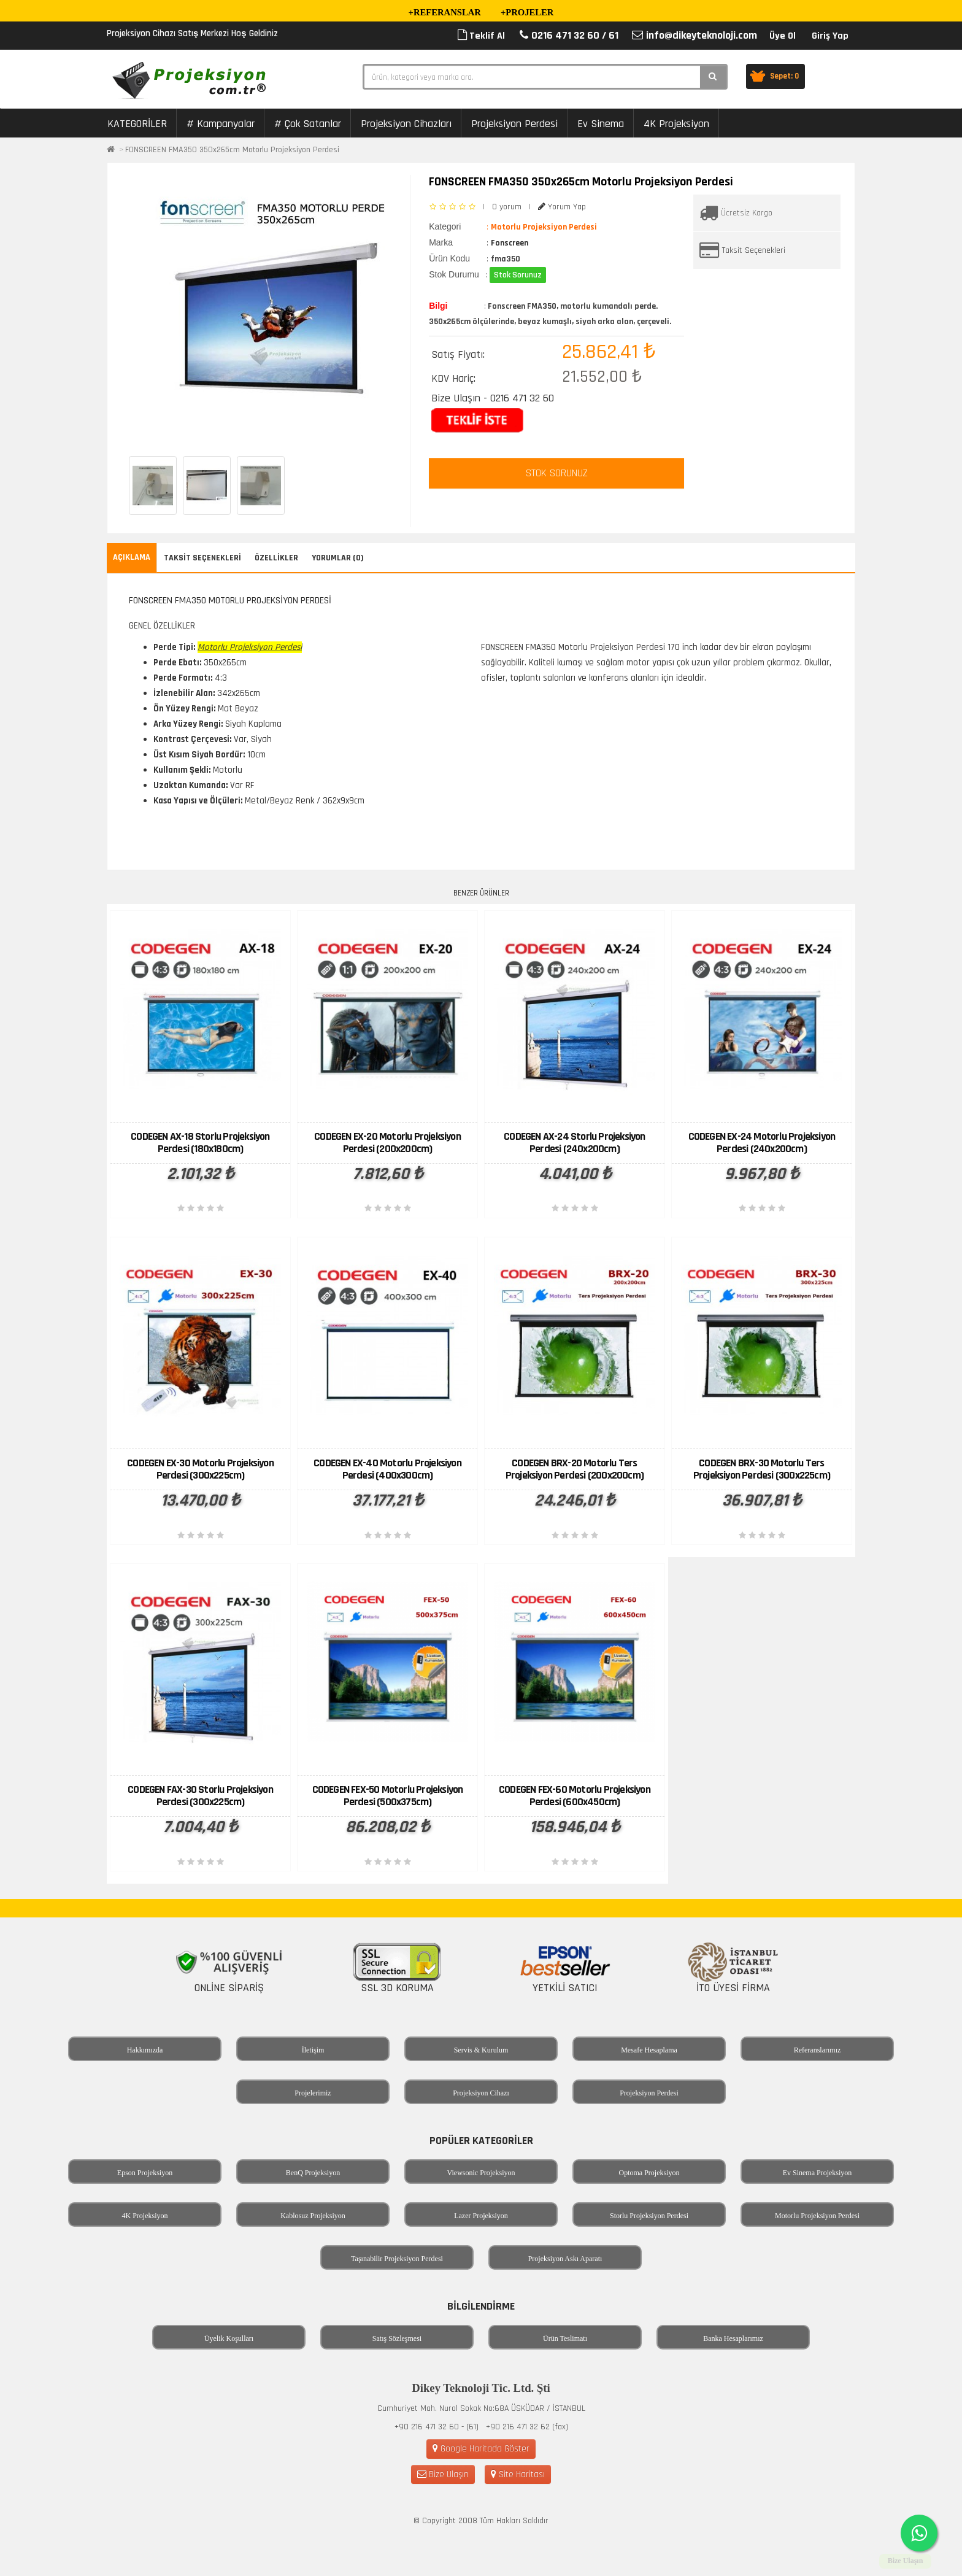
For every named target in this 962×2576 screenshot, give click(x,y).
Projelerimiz (312, 2093)
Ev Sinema (600, 124)
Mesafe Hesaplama (649, 2050)
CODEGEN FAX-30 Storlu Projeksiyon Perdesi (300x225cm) (200, 1795)
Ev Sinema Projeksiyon (817, 2172)
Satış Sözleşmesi (396, 2338)
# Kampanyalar (221, 124)
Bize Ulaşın (443, 2474)
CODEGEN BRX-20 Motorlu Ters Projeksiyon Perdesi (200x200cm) (575, 1469)
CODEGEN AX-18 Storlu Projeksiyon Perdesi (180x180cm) (200, 1142)
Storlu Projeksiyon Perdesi (649, 2215)
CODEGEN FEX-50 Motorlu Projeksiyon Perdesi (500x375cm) (387, 1795)
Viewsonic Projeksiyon (481, 2172)
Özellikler (276, 557)
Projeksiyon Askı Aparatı (565, 2258)
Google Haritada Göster (481, 2448)
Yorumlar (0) (338, 557)
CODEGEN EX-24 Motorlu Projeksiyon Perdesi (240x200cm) (762, 1142)
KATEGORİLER (137, 124)
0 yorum (506, 206)
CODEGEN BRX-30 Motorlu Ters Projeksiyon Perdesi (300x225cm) (761, 1469)
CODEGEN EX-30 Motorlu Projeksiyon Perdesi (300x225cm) (200, 1469)
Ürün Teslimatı (565, 2338)
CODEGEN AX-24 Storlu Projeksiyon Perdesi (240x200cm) (574, 1142)
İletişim (313, 2050)
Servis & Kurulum (481, 2050)
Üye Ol (782, 35)
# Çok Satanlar (307, 124)
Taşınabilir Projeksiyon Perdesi (397, 2258)
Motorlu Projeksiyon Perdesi (817, 2215)
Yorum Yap (562, 206)
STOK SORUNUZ (557, 473)
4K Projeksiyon (676, 124)
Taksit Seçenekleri (753, 250)
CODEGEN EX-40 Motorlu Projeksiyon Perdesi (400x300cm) (387, 1469)
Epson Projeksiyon (144, 2172)
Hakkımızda (145, 2050)
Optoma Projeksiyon (649, 2172)
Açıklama (131, 557)
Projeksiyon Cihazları (406, 124)
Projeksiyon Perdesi (514, 124)
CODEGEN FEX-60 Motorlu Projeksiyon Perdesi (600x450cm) (574, 1795)
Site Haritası (518, 2474)
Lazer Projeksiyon (481, 2215)
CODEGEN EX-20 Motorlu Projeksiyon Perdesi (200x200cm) (387, 1142)
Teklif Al (481, 35)
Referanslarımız (817, 2050)
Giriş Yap (830, 35)
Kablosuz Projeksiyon (312, 2215)
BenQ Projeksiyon (313, 2172)
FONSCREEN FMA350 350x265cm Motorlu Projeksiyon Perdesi (232, 149)
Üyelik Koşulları (228, 2338)
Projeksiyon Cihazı (481, 2093)
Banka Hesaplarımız (733, 2338)
